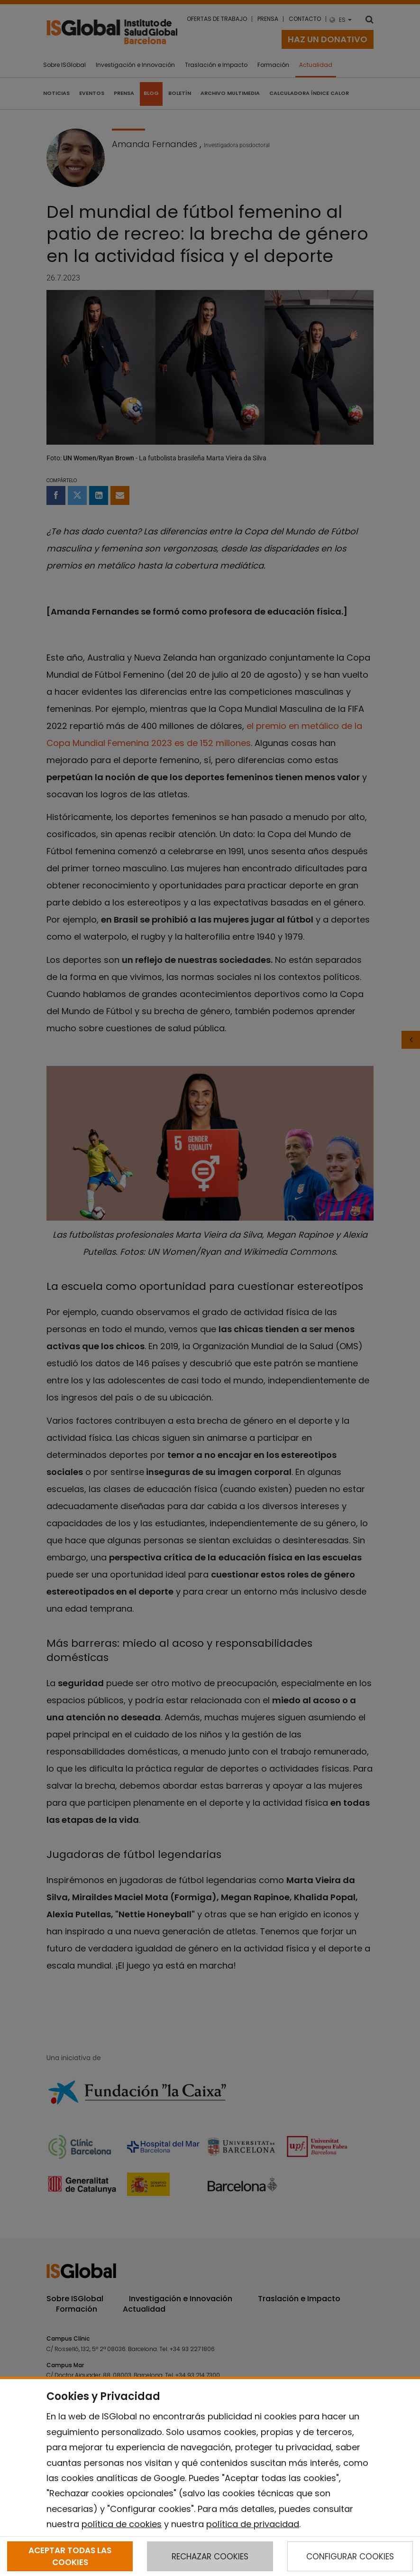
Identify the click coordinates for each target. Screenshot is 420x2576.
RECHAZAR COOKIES (210, 2556)
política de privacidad (252, 2524)
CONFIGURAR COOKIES (350, 2556)
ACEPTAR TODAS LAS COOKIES (69, 2556)
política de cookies (122, 2524)
